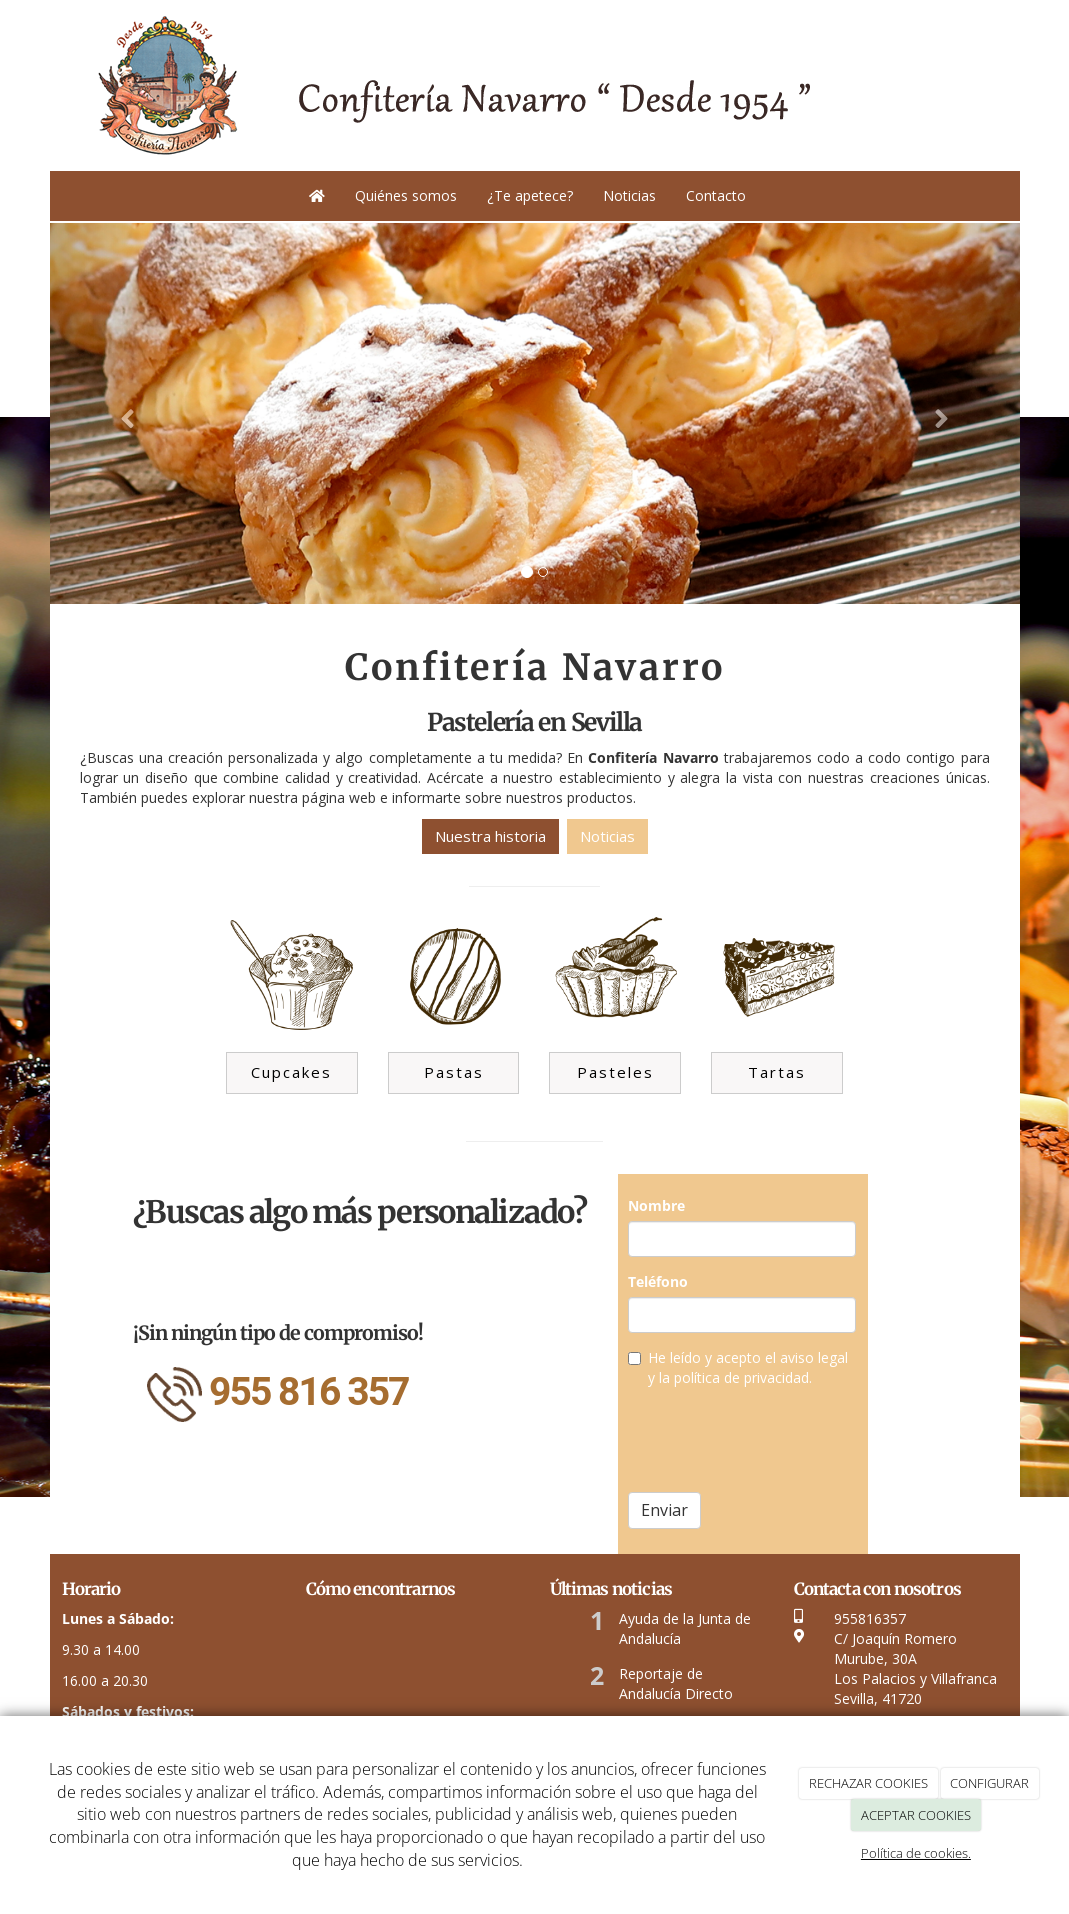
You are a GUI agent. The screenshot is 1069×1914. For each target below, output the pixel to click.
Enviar (664, 1510)
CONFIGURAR (989, 1783)
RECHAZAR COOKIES (868, 1783)
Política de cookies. (916, 1853)
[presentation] (780, 1438)
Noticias (629, 195)
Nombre (656, 1205)
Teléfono (658, 1281)
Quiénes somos (406, 195)
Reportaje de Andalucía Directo (676, 1683)
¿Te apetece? (530, 195)
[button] (123, 413)
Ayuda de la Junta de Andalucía (685, 1628)
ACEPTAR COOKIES (916, 1815)
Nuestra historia (490, 836)
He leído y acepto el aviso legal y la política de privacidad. (738, 1367)
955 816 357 (309, 1392)
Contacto (716, 195)
